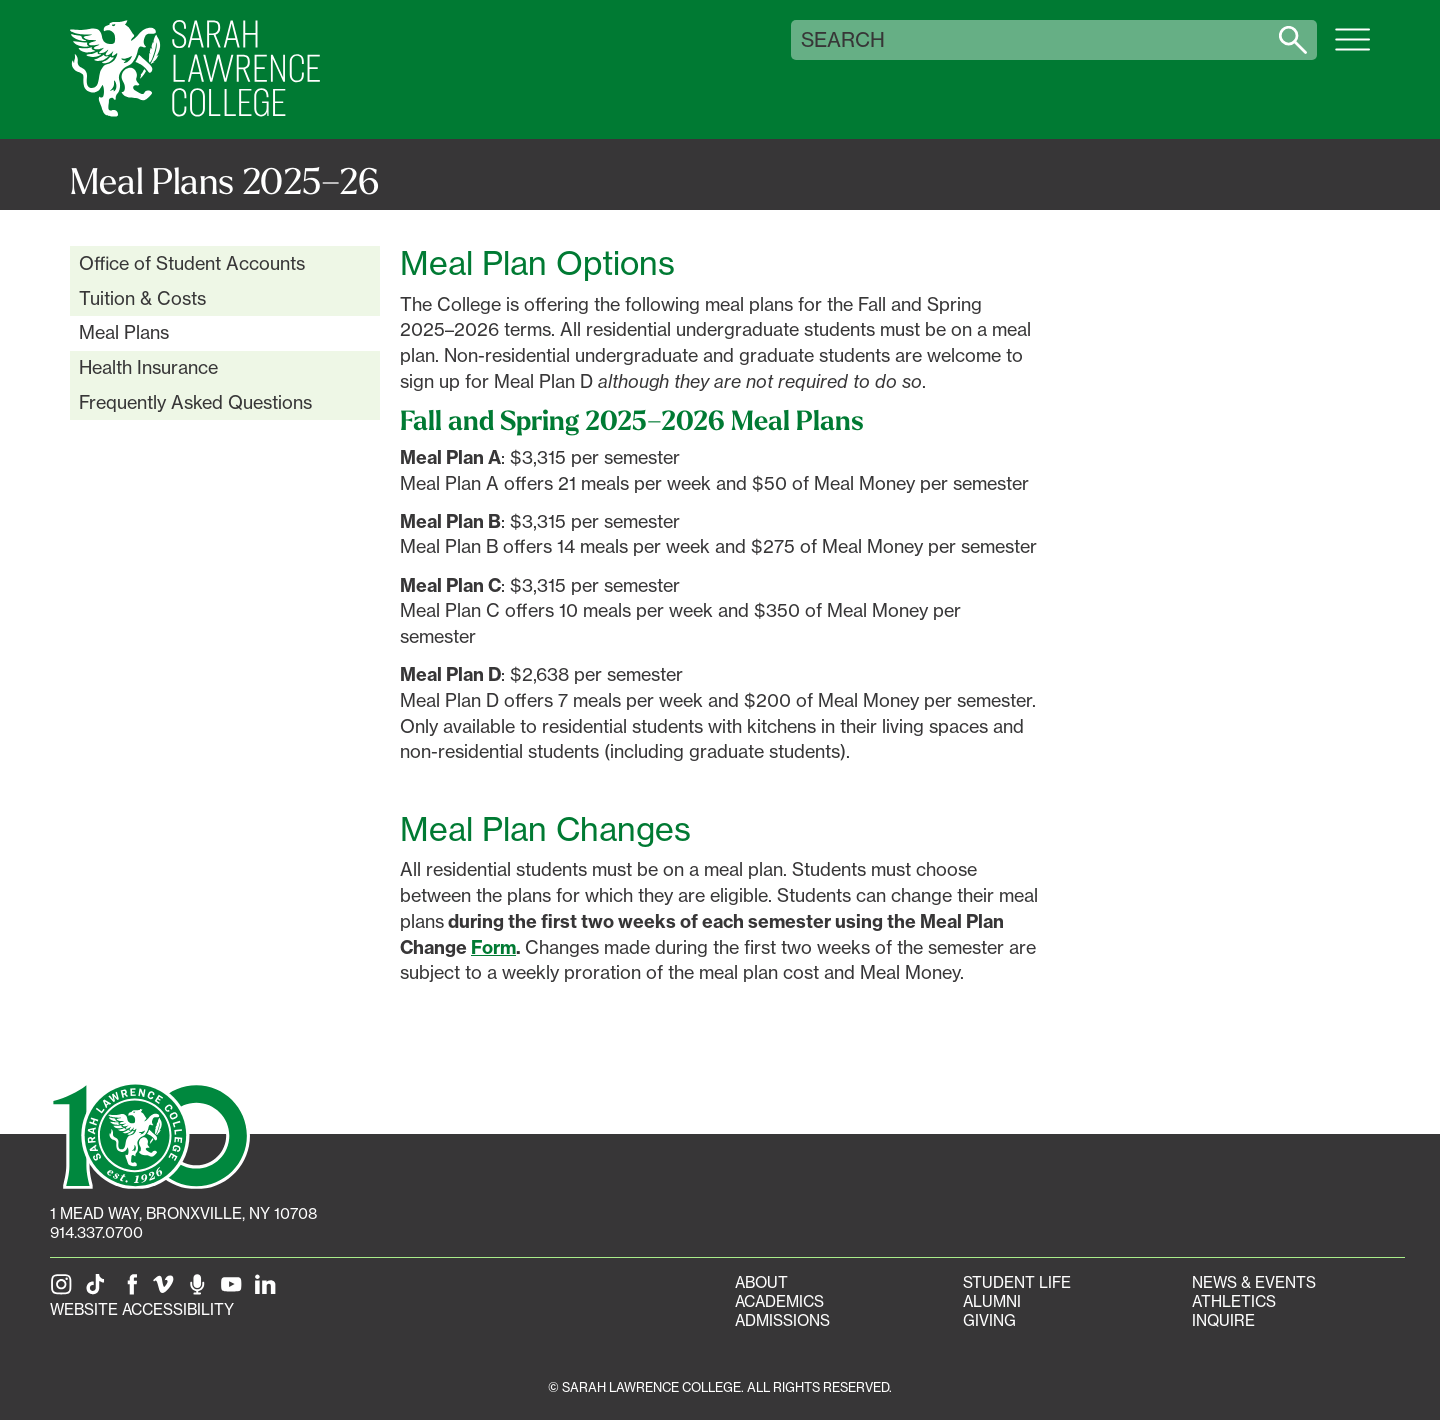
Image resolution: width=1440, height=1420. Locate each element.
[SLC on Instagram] (65, 1290)
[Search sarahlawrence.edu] (1293, 40)
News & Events (1254, 1282)
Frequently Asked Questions (195, 402)
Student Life (1017, 1282)
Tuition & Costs (142, 298)
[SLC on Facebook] (133, 1290)
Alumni (992, 1301)
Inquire (1223, 1320)
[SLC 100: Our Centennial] (150, 1134)
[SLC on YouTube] (235, 1290)
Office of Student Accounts (192, 263)
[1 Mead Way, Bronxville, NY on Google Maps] (183, 1213)
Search (843, 40)
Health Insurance (148, 367)
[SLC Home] (195, 69)
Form (493, 947)
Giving (989, 1320)
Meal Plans (124, 332)
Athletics (1234, 1301)
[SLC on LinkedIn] (269, 1290)
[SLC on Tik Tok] (99, 1290)
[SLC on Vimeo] (167, 1290)
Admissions (782, 1320)
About (761, 1282)
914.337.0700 (96, 1232)
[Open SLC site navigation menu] (1352, 50)
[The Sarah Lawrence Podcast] (201, 1290)
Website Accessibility (142, 1309)
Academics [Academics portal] (779, 1301)
